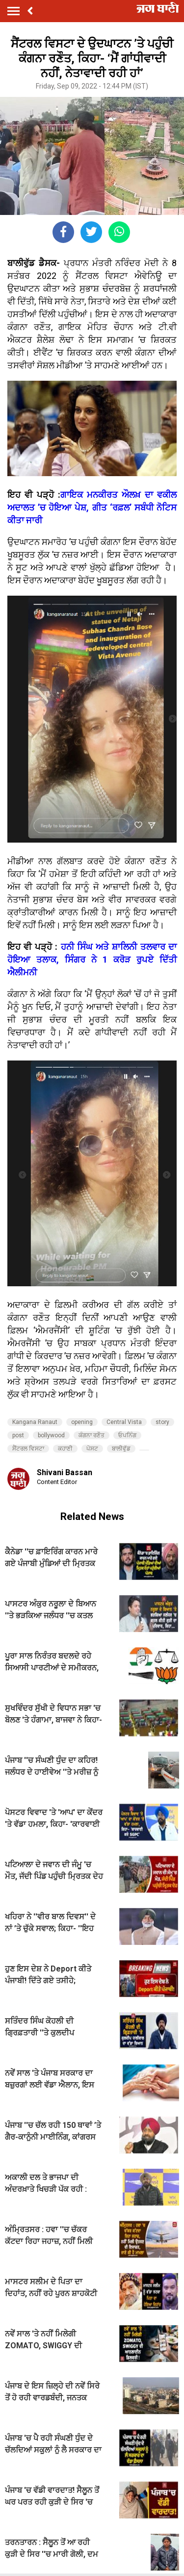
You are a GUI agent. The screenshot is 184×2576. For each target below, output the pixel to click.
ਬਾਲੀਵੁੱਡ (121, 1448)
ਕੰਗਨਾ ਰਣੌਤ (92, 1435)
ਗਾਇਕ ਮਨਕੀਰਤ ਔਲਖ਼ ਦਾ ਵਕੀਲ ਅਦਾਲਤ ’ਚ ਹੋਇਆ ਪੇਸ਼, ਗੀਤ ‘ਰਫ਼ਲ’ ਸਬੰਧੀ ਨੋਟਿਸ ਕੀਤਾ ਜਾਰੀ (92, 507)
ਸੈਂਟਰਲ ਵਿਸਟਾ (28, 1448)
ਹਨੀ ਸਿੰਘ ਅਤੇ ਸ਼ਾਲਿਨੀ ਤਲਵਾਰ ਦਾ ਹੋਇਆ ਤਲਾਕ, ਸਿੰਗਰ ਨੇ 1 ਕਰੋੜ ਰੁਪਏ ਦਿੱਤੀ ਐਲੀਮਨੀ (92, 959)
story (162, 1422)
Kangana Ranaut (34, 1422)
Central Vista (124, 1422)
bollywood (51, 1435)
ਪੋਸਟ (92, 1448)
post (18, 1435)
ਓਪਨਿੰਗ (127, 1435)
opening (82, 1422)
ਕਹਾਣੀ (65, 1448)
